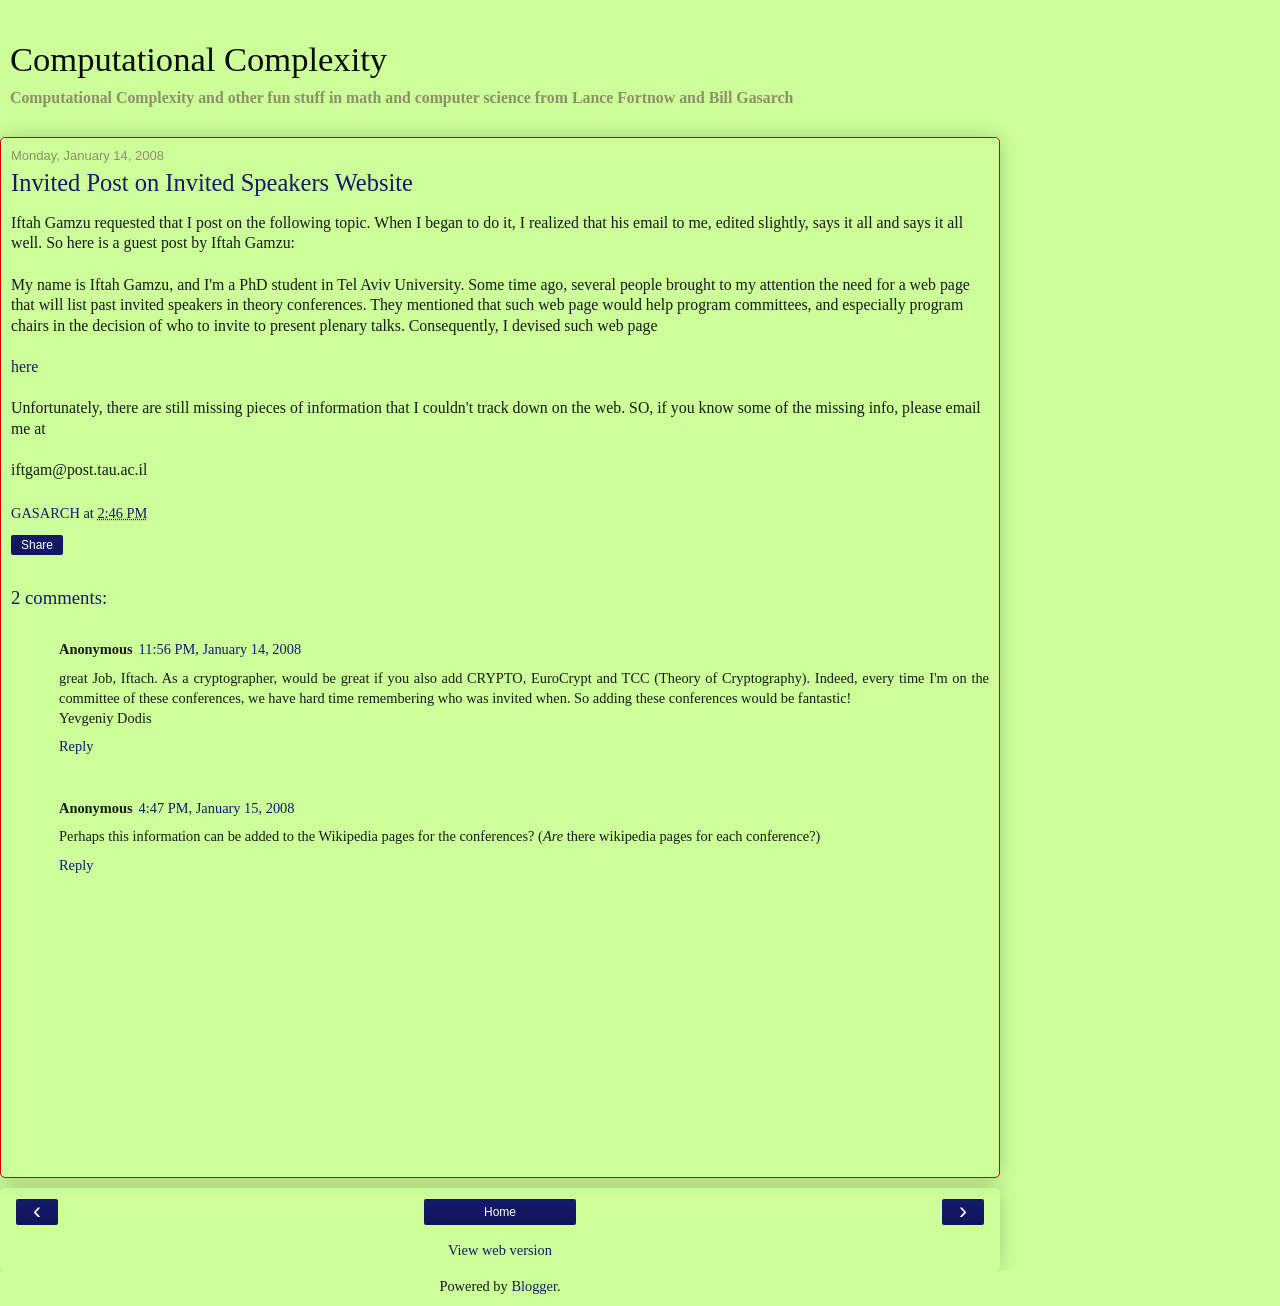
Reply (76, 746)
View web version (500, 1250)
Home (500, 1212)
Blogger (534, 1286)
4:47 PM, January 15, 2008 (217, 808)
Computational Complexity (198, 59)
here (24, 366)
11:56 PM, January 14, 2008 (220, 649)
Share (37, 545)
